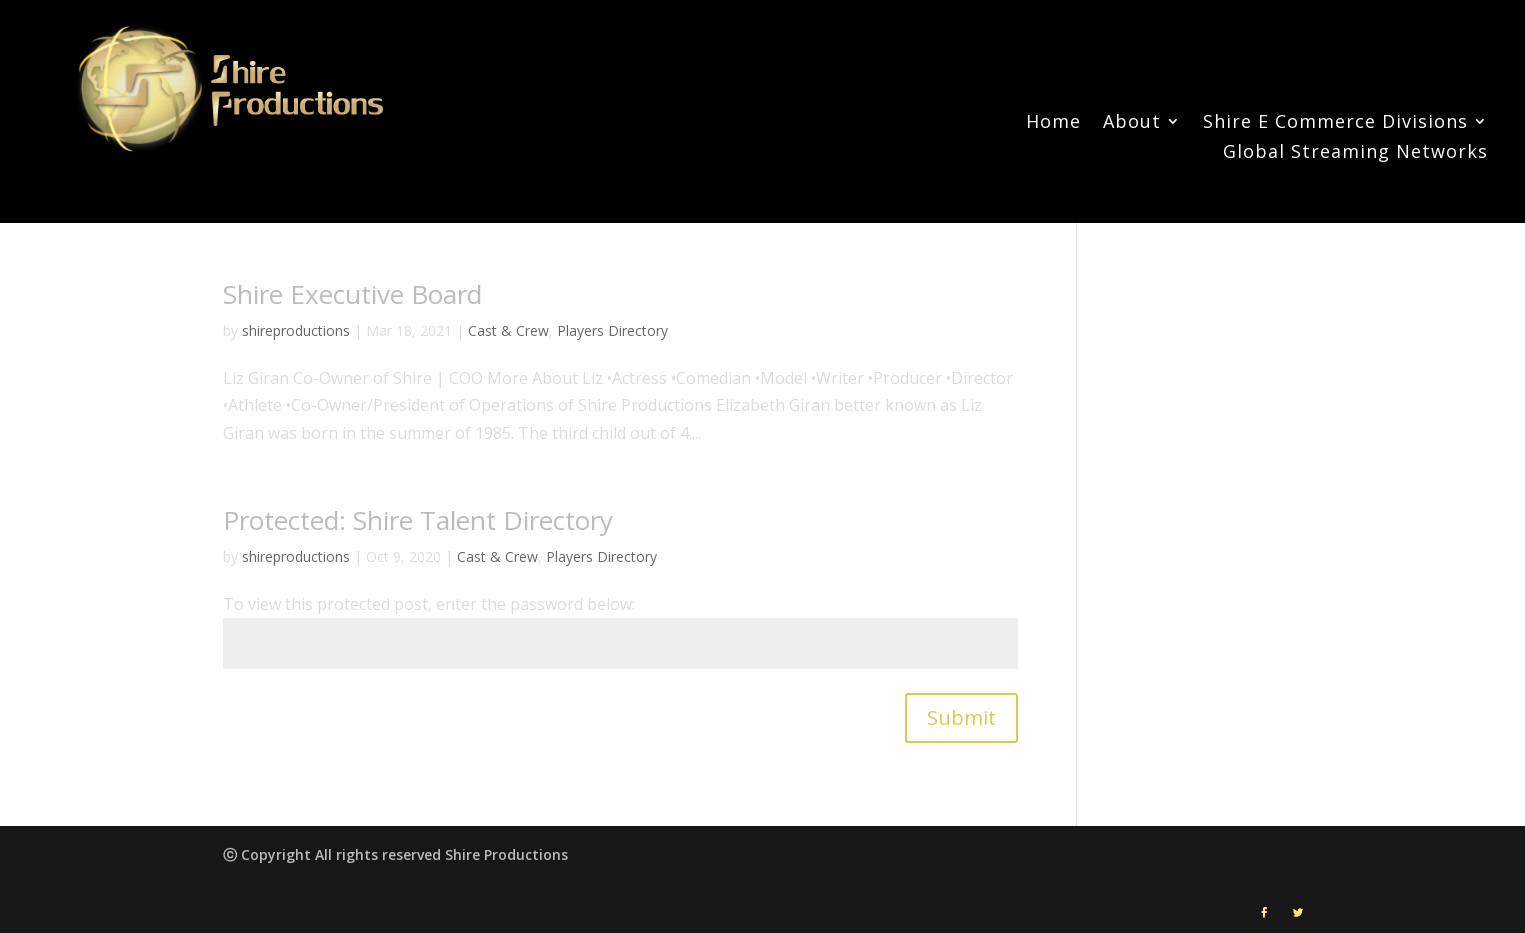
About (1132, 123)
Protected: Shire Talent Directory (418, 520)
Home (1053, 123)
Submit (961, 717)
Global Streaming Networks (1355, 153)
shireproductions (296, 330)
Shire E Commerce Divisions (1335, 123)
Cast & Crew (508, 330)
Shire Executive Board (352, 294)
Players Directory (612, 330)
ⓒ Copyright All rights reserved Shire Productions (395, 854)
